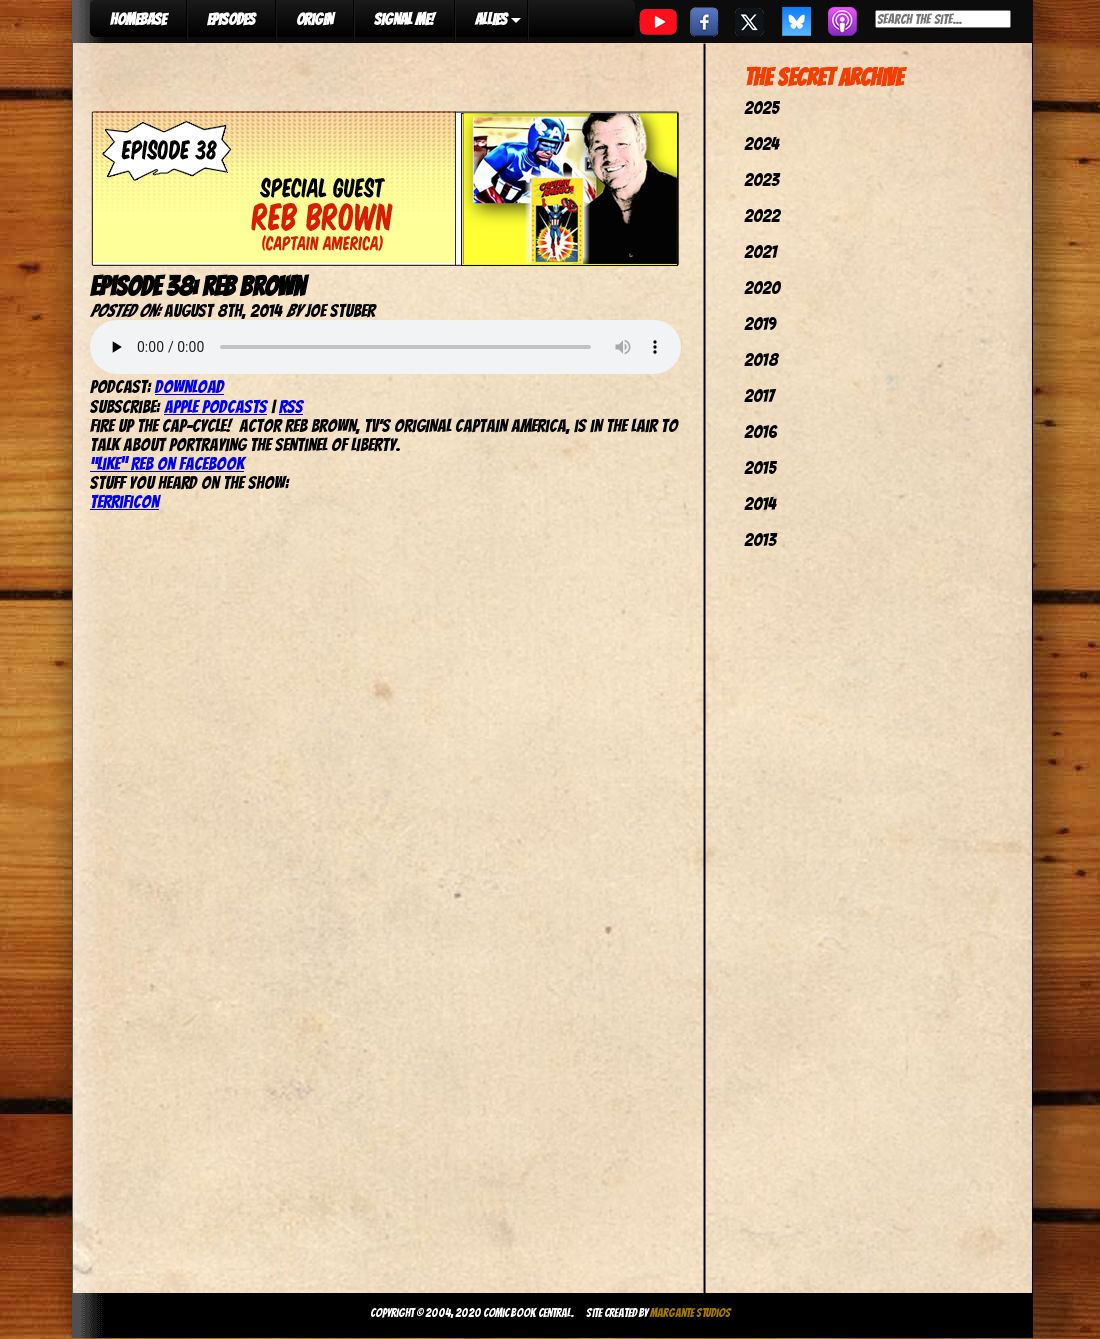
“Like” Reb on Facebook (167, 463)
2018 (761, 359)
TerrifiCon (124, 501)
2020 (762, 287)
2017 (759, 395)
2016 (760, 431)
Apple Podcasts (215, 406)
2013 (760, 539)
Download (189, 386)
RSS (291, 406)
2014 (760, 503)
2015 (760, 467)
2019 (760, 323)
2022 (762, 215)
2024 (761, 143)
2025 (761, 107)
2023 (761, 179)
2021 (760, 251)
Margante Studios (690, 1312)
